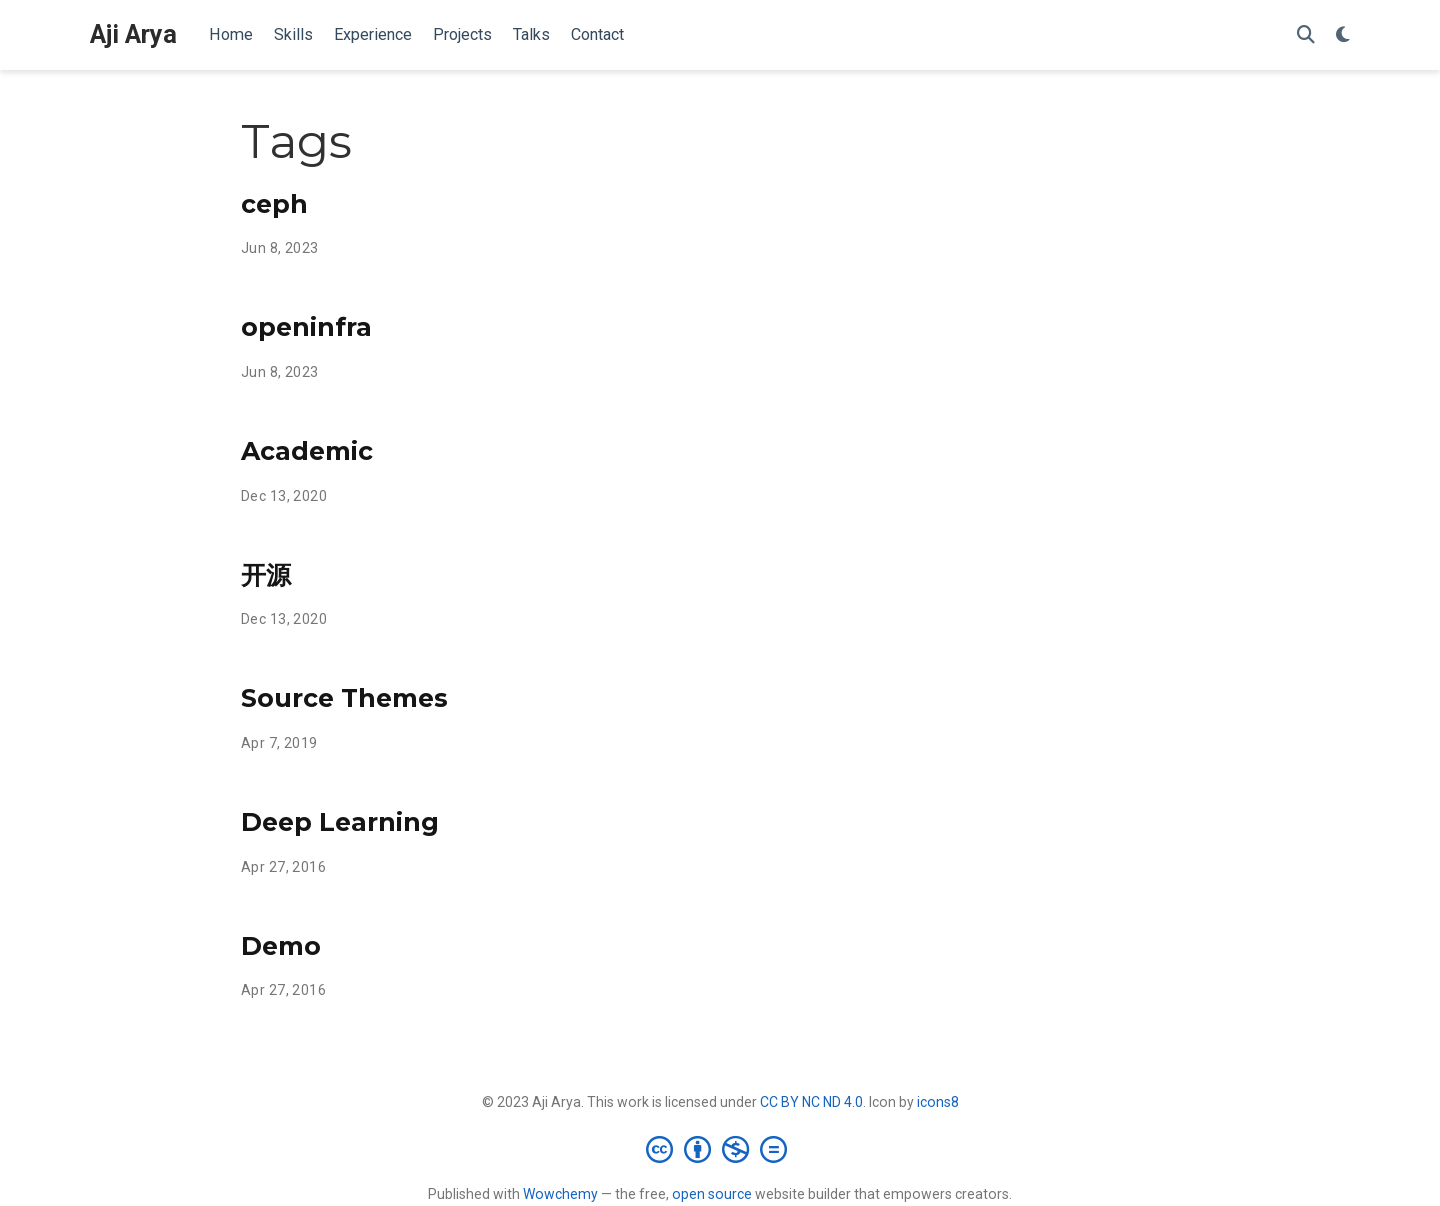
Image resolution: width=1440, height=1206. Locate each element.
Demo (281, 946)
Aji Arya (133, 34)
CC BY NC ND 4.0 (811, 1102)
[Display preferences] (1343, 35)
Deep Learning (340, 822)
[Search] (1306, 35)
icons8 (938, 1102)
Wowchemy (560, 1194)
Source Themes (344, 698)
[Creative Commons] (720, 1149)
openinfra (306, 327)
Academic (307, 451)
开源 (266, 575)
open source (712, 1194)
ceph (274, 204)
